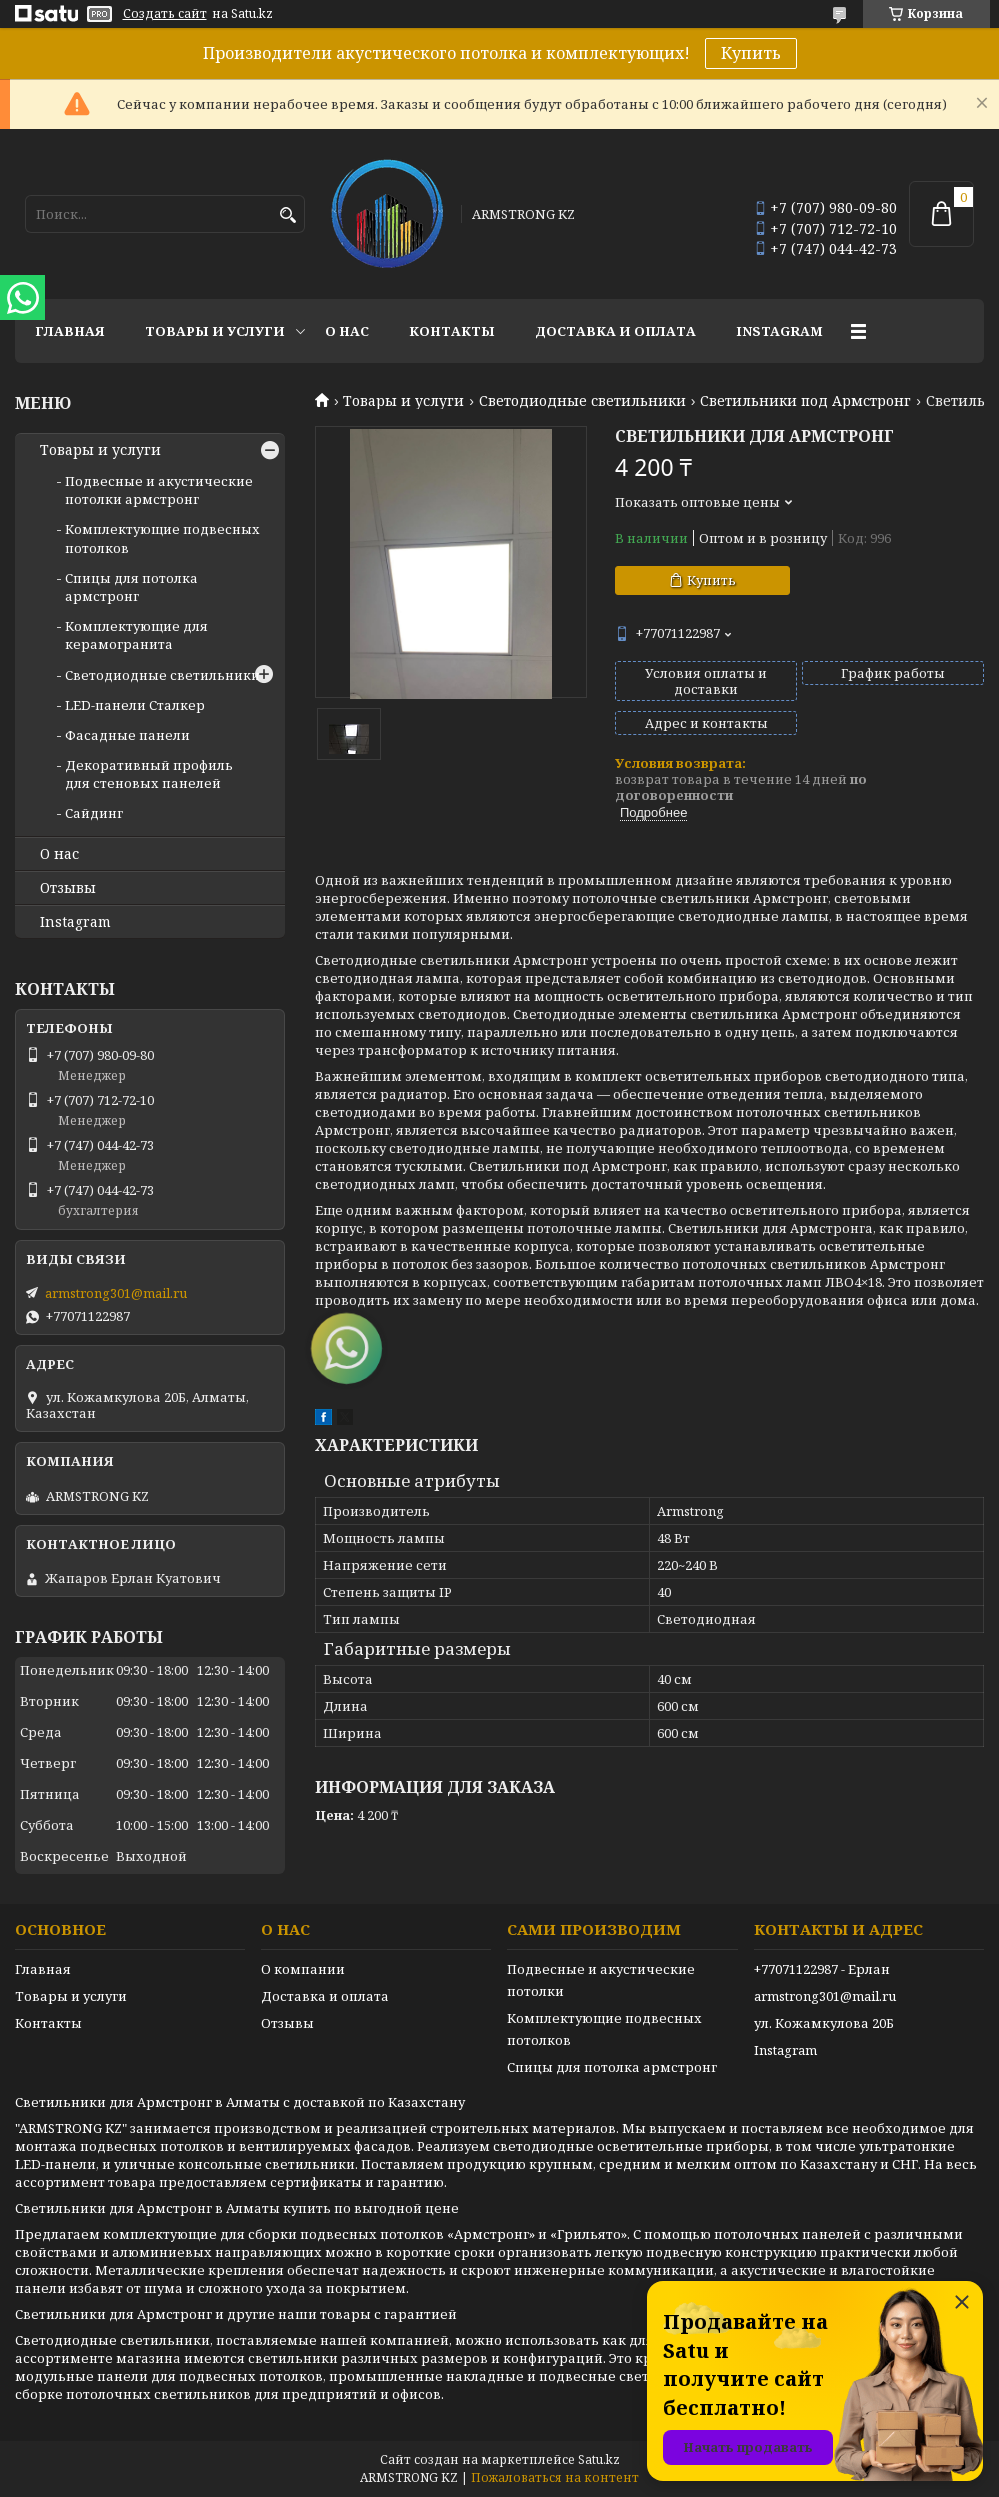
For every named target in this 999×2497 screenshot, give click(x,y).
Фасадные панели (127, 735)
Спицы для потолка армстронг (131, 587)
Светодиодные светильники (582, 401)
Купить (751, 53)
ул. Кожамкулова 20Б (824, 2023)
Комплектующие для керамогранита (136, 635)
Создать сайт (165, 14)
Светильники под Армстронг (805, 401)
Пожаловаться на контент (555, 2477)
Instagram (779, 331)
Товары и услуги (215, 331)
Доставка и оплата (615, 331)
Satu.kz (599, 2459)
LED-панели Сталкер (135, 705)
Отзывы (68, 888)
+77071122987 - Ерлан (822, 1969)
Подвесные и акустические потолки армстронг (159, 490)
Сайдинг (94, 813)
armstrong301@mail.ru (116, 1293)
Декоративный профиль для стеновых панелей (149, 774)
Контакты (452, 331)
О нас (347, 331)
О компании (303, 1969)
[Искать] (287, 215)
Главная (70, 331)
